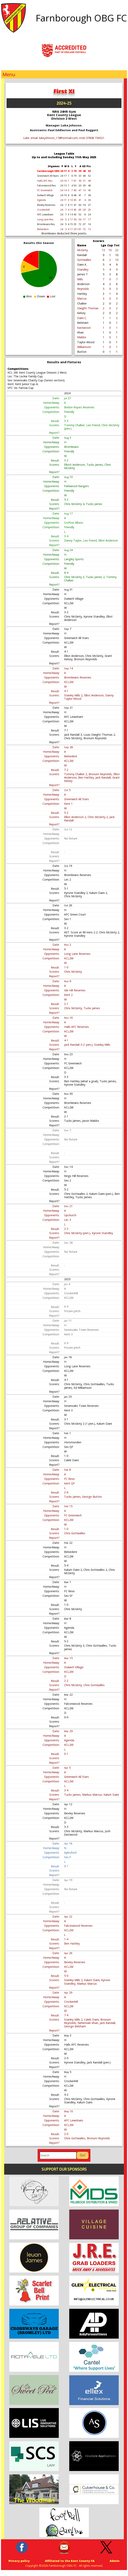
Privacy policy (19, 2561)
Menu (9, 74)
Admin (114, 2561)
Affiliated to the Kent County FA (69, 2561)
